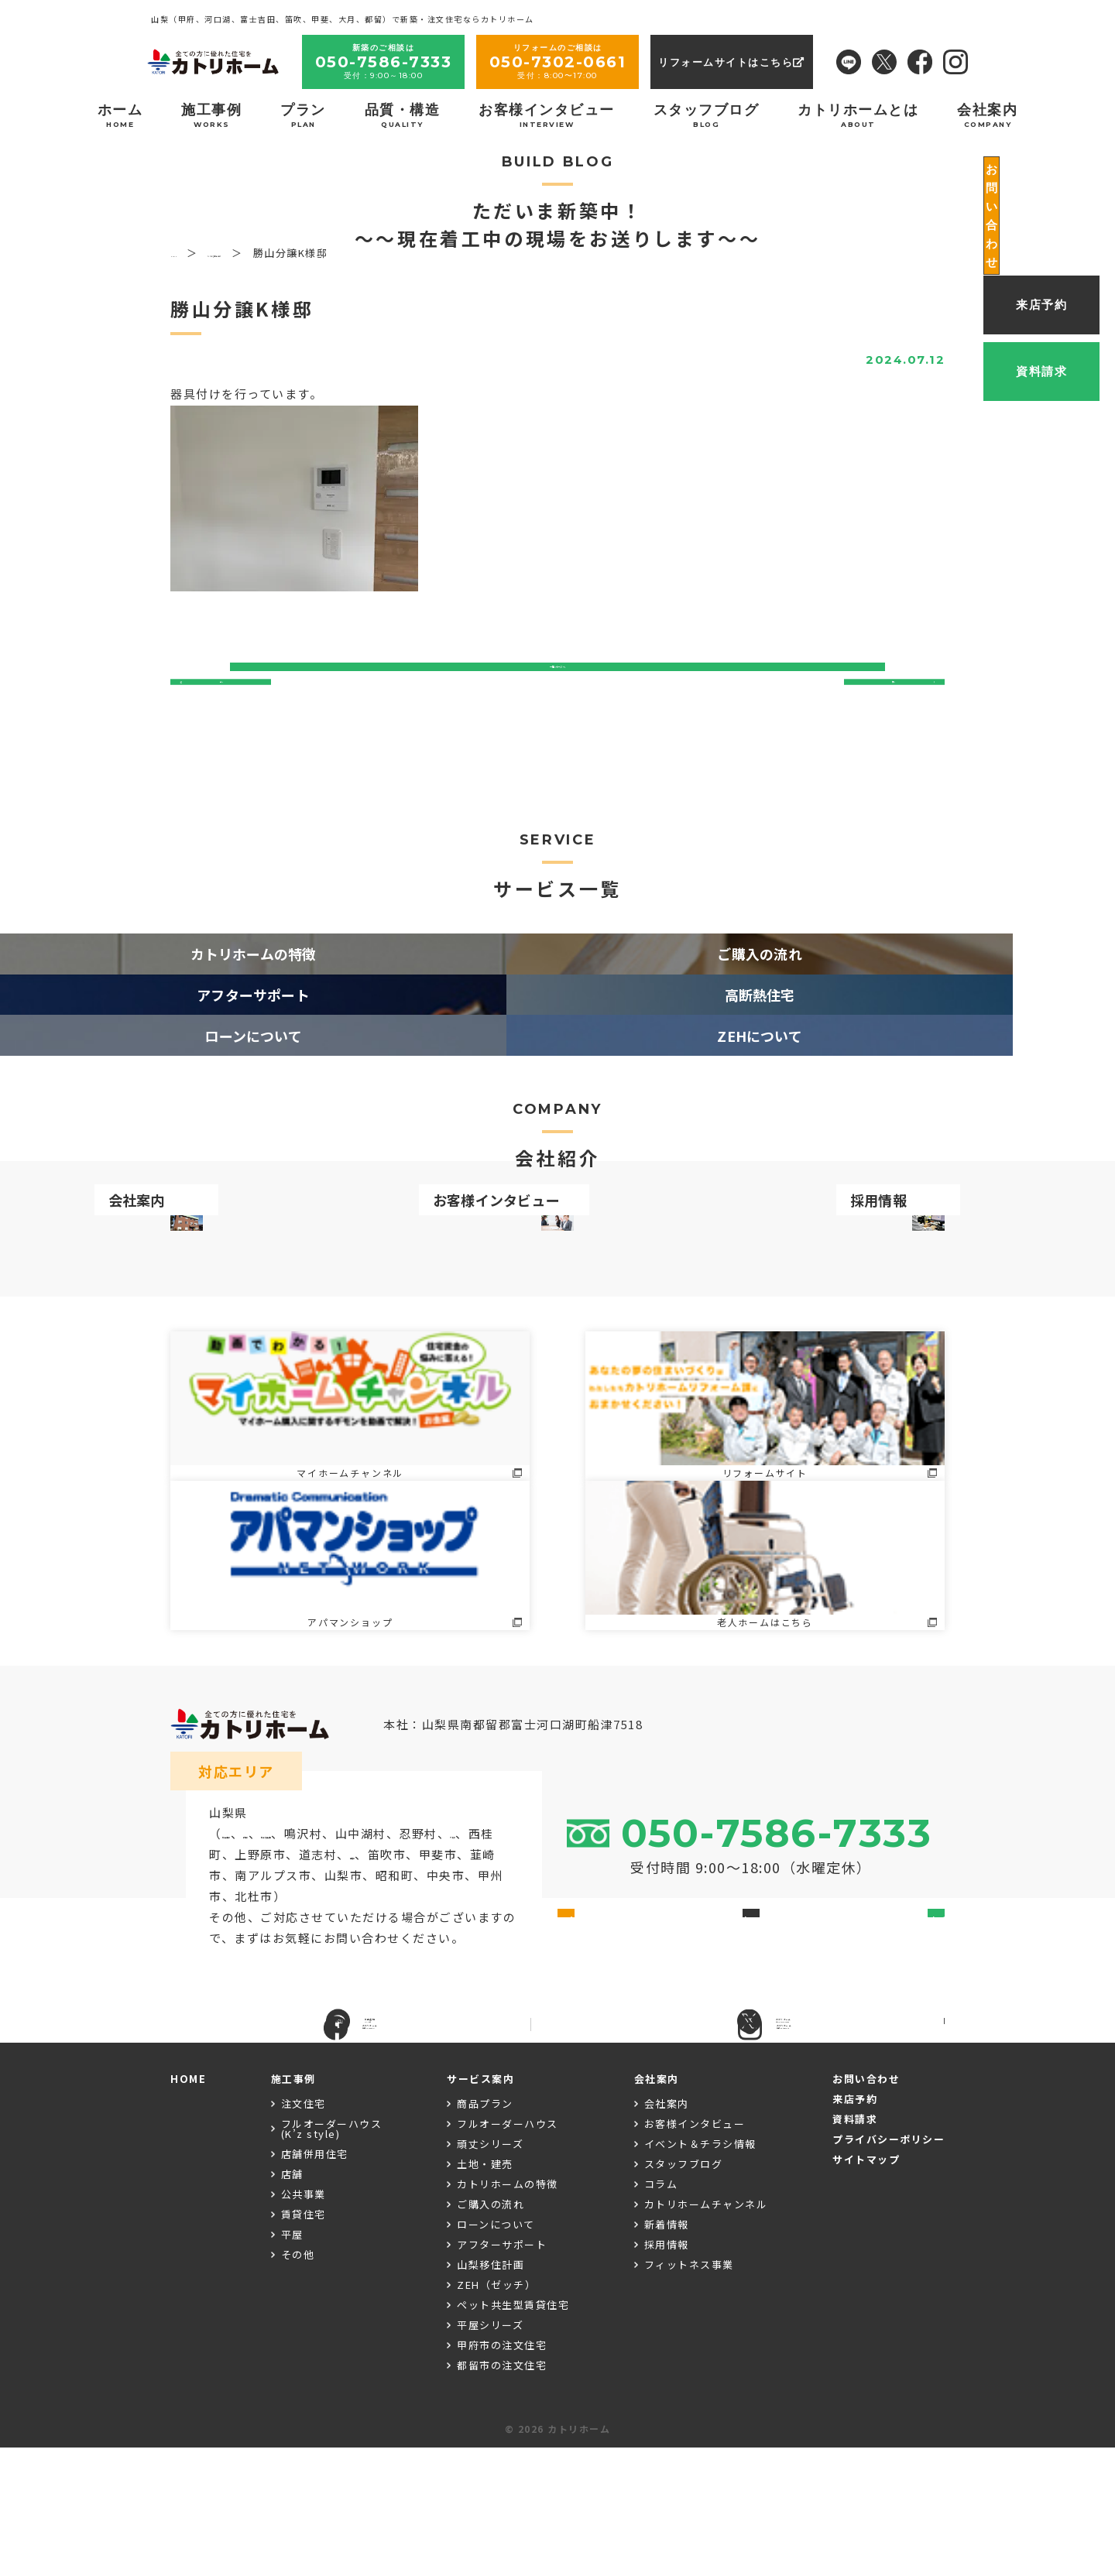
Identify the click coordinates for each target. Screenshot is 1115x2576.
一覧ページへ (558, 702)
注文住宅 (303, 2232)
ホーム (120, 115)
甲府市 (228, 1970)
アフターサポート (502, 2373)
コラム (661, 2313)
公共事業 (303, 2323)
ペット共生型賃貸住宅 (513, 2434)
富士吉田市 (254, 1928)
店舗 (292, 2303)
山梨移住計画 (490, 2393)
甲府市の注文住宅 (502, 2474)
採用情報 (666, 2373)
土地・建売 (485, 2293)
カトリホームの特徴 (507, 2313)
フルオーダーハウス (507, 2252)
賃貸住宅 (303, 2343)
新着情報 (666, 2353)
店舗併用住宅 (314, 2283)
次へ (888, 702)
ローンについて (496, 2353)
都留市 (318, 1928)
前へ (226, 702)
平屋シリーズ (490, 2454)
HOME (188, 2207)
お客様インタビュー (547, 115)
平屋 (292, 2363)
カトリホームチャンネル (706, 2333)
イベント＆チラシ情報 (700, 2273)
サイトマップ (866, 2287)
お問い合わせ (866, 2207)
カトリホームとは (858, 115)
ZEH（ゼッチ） (496, 2413)
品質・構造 (403, 115)
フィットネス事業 (689, 2393)
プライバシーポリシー (888, 2267)
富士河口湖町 (388, 1928)
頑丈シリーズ (490, 2273)
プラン (303, 115)
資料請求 (854, 2247)
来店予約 (854, 2227)
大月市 (318, 1949)
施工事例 (211, 115)
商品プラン (485, 2232)
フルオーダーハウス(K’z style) (332, 2257)
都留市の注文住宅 (502, 2494)
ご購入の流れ (490, 2333)
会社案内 (987, 115)
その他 (298, 2383)
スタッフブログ (707, 115)
